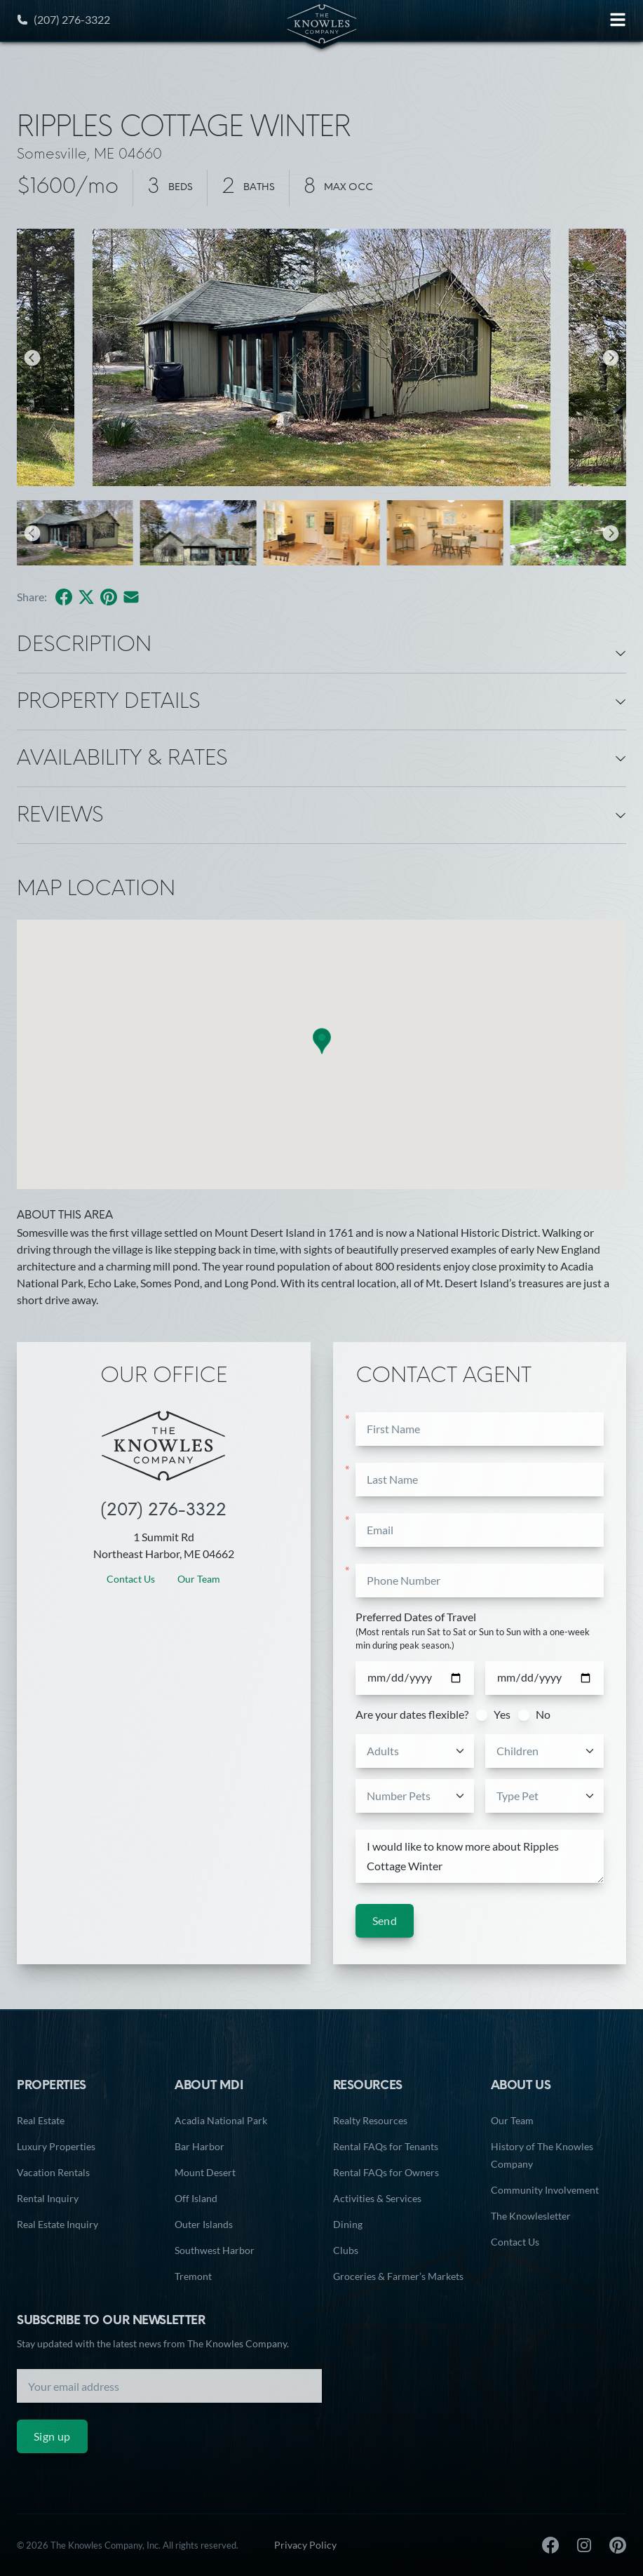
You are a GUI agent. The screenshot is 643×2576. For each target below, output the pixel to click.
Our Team (198, 1579)
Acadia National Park (221, 2120)
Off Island (196, 2198)
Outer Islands (204, 2224)
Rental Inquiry (48, 2198)
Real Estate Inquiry (57, 2224)
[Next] (610, 357)
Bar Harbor (199, 2146)
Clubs (345, 2250)
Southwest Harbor (215, 2250)
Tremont (193, 2276)
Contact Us (131, 1579)
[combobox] (416, 1751)
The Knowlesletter (531, 2216)
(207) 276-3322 (63, 19)
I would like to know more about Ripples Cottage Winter (480, 1857)
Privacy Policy (305, 2545)
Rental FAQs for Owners (386, 2172)
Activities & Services (377, 2198)
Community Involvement (545, 2190)
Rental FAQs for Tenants (385, 2146)
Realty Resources (370, 2120)
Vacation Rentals (53, 2172)
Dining (348, 2224)
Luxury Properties (56, 2146)
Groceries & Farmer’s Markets (398, 2276)
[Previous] (32, 357)
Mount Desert (205, 2172)
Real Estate (41, 2120)
